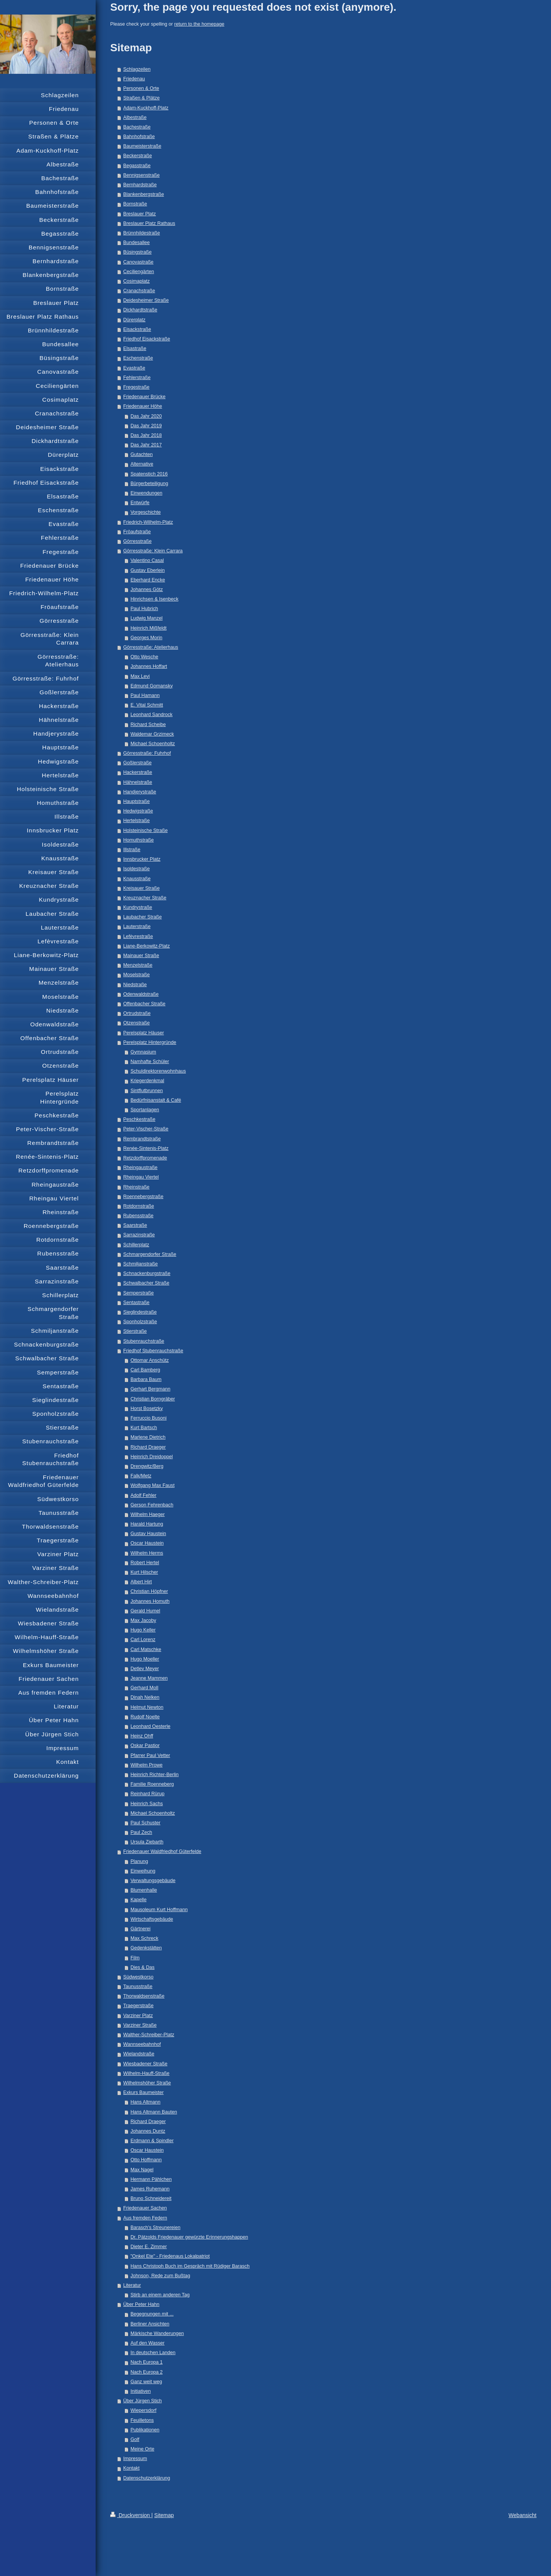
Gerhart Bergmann (150, 1389)
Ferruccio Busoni (148, 1418)
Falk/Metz (141, 1476)
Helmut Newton (146, 1707)
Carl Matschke (145, 1649)
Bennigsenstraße (141, 175)
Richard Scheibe (148, 724)
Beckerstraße (137, 155)
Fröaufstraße (137, 531)
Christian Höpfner (149, 1591)
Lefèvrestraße (138, 936)
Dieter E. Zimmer (148, 2246)
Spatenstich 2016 (149, 474)
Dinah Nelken (145, 1697)
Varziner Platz (138, 2015)
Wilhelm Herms (146, 1553)
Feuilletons (142, 2420)
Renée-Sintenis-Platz (145, 1148)
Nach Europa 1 (146, 2362)
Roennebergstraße (143, 1196)
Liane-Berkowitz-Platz (146, 946)
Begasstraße (136, 165)
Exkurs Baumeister (143, 2092)
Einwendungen (146, 493)
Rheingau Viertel (141, 1177)
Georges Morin (146, 637)
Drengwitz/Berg (146, 1466)
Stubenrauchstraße (143, 1341)
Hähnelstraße (137, 782)
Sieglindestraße (140, 1312)
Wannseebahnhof (142, 2044)
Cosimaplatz (136, 281)
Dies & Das (142, 1967)
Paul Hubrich (144, 608)
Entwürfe (140, 502)
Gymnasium (143, 1052)
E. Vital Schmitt (146, 705)
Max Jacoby (143, 1620)
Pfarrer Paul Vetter (150, 1755)
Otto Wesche (144, 656)
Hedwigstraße (138, 811)
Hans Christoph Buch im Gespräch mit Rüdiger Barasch (189, 2266)
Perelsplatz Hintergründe (149, 1042)
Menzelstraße (137, 965)
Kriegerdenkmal (147, 1080)
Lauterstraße (136, 926)
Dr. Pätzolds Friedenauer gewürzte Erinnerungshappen (189, 2237)
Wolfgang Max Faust (152, 1485)
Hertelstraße (136, 820)
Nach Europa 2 (146, 2372)
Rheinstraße (136, 1187)
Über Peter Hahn (141, 2304)
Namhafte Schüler (149, 1061)
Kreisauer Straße (141, 888)
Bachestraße (136, 127)
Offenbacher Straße (144, 1003)
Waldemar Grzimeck (152, 734)
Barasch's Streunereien (155, 2227)
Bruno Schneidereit (150, 2198)
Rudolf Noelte (145, 1717)
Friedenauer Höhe (142, 406)
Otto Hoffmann (146, 2159)
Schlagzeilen (136, 69)
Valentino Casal (147, 560)
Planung (139, 1861)
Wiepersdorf (143, 2410)
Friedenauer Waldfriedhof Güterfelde (162, 1851)
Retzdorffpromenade (145, 1158)
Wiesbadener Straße (145, 2063)
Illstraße (131, 849)
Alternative (141, 464)
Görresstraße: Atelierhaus (150, 647)
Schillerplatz (136, 1244)
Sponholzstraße (140, 1321)
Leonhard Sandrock (151, 714)
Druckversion (130, 2515)
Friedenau (134, 78)
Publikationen (145, 2430)
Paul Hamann (145, 695)
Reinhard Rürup (147, 1793)
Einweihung (142, 1871)
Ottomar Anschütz (149, 1360)
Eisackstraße (137, 329)
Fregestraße (136, 387)
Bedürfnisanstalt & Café (155, 1100)
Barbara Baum (145, 1379)
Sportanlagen (144, 1109)
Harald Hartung (146, 1524)
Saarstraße (135, 1225)
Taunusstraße (137, 1986)
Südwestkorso (138, 1977)
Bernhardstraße (140, 184)
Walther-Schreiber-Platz (148, 2034)
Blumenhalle (143, 1890)
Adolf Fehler (143, 1495)
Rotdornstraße (138, 1206)
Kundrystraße (137, 907)
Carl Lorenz (142, 1639)
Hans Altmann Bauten (153, 2112)
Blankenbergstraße (143, 194)
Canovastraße (138, 262)
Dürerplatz (134, 319)
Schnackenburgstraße (146, 1273)
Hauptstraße (136, 801)
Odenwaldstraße (140, 994)
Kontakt (131, 2468)
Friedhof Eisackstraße (146, 339)
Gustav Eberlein (147, 570)
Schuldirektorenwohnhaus (158, 1071)
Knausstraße (136, 878)
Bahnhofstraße (139, 136)
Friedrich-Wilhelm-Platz (148, 522)
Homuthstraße (138, 840)
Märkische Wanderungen (157, 2333)
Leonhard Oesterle (150, 1726)
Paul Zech (141, 1832)
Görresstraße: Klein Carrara (153, 551)
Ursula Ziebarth (146, 1842)
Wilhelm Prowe (146, 1765)
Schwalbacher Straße (146, 1283)
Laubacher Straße (142, 917)
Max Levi (140, 676)
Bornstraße (135, 204)
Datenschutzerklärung (146, 2478)
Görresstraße (137, 541)
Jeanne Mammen (149, 1678)
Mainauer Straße (141, 955)
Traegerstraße (138, 2005)
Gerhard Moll (144, 1687)
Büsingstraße (137, 252)
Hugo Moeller (144, 1659)
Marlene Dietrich (148, 1437)
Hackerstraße (137, 772)
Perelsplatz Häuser (143, 1033)
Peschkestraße (139, 1119)
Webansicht (522, 2515)
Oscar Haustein (147, 1543)
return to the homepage (199, 24)
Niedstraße (135, 984)
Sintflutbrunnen (146, 1090)
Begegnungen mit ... (152, 2314)
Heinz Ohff (141, 1736)
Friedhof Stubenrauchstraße (153, 1350)
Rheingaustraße (140, 1167)
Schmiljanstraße (140, 1264)
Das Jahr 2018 (146, 435)
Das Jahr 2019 (146, 425)
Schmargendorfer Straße (149, 1254)
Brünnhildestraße (141, 233)
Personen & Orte (141, 88)
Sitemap (164, 2515)
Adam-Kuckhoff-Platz (145, 108)
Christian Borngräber (152, 1399)
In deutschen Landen (153, 2352)
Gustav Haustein (148, 1533)
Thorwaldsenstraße (144, 1996)
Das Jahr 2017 (146, 445)
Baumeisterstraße (142, 146)
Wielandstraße (138, 2054)
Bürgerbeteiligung (149, 483)
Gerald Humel (145, 1611)
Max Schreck (144, 1938)
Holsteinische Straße (145, 830)
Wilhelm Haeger (147, 1514)
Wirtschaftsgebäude (151, 1919)
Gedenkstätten (146, 1948)
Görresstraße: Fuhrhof (147, 753)
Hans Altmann (145, 2102)
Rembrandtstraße (142, 1138)
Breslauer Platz (139, 214)
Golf (134, 2439)
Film (135, 1957)
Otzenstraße (136, 1023)
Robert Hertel (144, 1562)
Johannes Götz (146, 589)
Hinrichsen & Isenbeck (154, 599)
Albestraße (135, 117)
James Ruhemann (150, 2189)
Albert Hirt (141, 1581)
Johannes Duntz (147, 2131)
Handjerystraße (139, 792)
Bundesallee (136, 242)
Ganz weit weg (146, 2381)
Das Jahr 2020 (146, 416)
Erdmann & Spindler (152, 2140)
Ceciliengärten (138, 271)
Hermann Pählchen (151, 2179)
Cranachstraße (139, 290)
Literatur (132, 2285)
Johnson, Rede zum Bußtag (160, 2275)
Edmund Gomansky (151, 686)
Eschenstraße (138, 358)
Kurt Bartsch (143, 1427)
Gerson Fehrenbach (151, 1505)
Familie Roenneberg (152, 1784)
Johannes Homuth (150, 1601)
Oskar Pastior (145, 1745)
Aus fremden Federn (145, 2218)
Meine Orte (142, 2449)
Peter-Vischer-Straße (145, 1129)
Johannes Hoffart (148, 666)
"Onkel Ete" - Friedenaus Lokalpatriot (170, 2256)
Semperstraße (138, 1293)
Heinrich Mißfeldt (148, 628)
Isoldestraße (136, 868)
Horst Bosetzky (146, 1408)
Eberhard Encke (147, 580)
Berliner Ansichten (150, 2324)
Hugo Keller (143, 1630)
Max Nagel (141, 2169)
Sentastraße (136, 1302)
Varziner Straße (139, 2025)
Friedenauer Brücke (144, 396)
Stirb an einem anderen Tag (160, 2295)
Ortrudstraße (136, 1013)
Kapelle (138, 1899)
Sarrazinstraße (139, 1235)
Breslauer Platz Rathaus (149, 223)
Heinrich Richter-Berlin (154, 1774)
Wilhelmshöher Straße (147, 2083)
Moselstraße (136, 974)
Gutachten (141, 454)
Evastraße (134, 368)
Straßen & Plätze (141, 98)
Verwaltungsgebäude (153, 1880)
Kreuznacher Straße (144, 897)
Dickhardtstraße (140, 310)
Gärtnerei (140, 1928)
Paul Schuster (145, 1822)
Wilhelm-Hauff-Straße (146, 2073)
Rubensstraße (138, 1215)
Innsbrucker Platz (141, 859)
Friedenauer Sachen (145, 2208)
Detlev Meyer (144, 1668)
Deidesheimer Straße (146, 300)
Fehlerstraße (136, 377)
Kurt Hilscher (144, 1572)
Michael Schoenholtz (152, 743)
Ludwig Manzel (146, 618)
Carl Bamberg (145, 1370)
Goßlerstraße (137, 762)
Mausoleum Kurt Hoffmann (159, 1909)
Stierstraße (135, 1331)
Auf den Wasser (147, 2343)
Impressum (135, 2458)
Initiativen (140, 2391)
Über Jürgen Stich (142, 2400)
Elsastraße (134, 348)
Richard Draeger (148, 1447)
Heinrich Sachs (146, 1803)
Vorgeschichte (145, 512)
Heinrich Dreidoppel (151, 1456)
